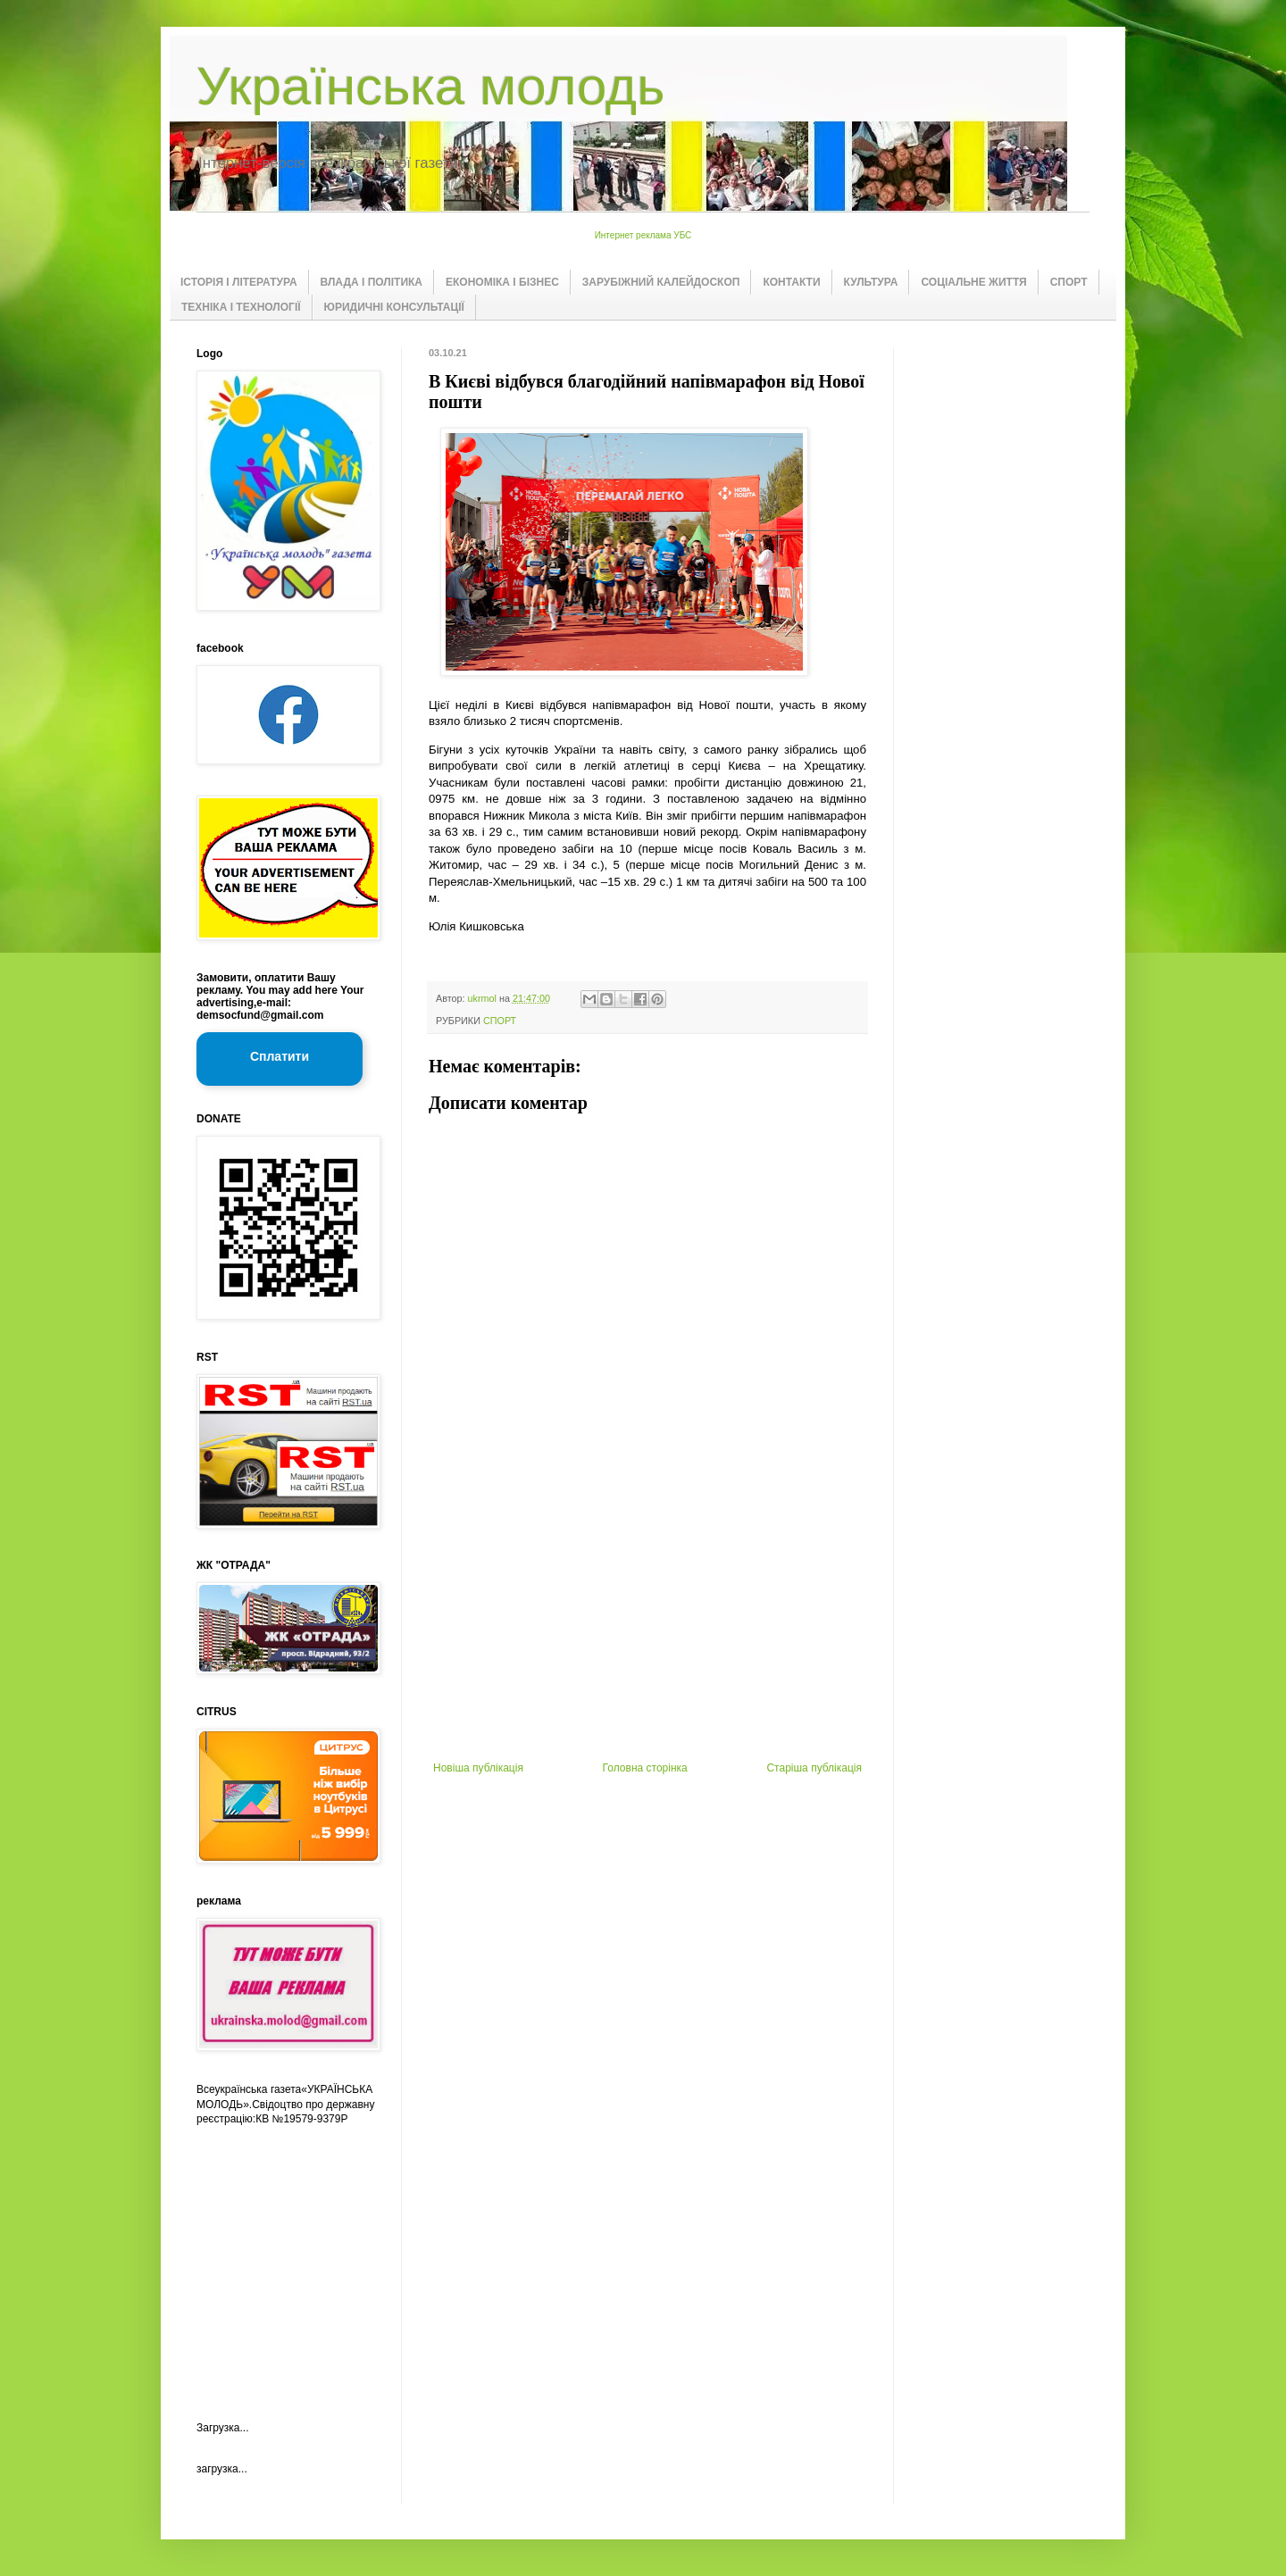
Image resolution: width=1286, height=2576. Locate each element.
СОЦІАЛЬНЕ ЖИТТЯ (973, 282)
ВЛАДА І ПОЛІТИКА (371, 282)
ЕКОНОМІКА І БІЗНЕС (502, 282)
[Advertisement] (647, 1627)
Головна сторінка (645, 1768)
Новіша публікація (478, 1768)
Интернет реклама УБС (643, 235)
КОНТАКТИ (791, 282)
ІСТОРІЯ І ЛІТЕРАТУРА (238, 282)
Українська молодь (430, 86)
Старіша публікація (814, 1768)
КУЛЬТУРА (871, 282)
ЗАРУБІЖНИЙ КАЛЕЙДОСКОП (661, 282)
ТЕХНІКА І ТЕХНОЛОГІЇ (241, 307)
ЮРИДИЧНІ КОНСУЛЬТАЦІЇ (394, 307)
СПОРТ (1069, 282)
